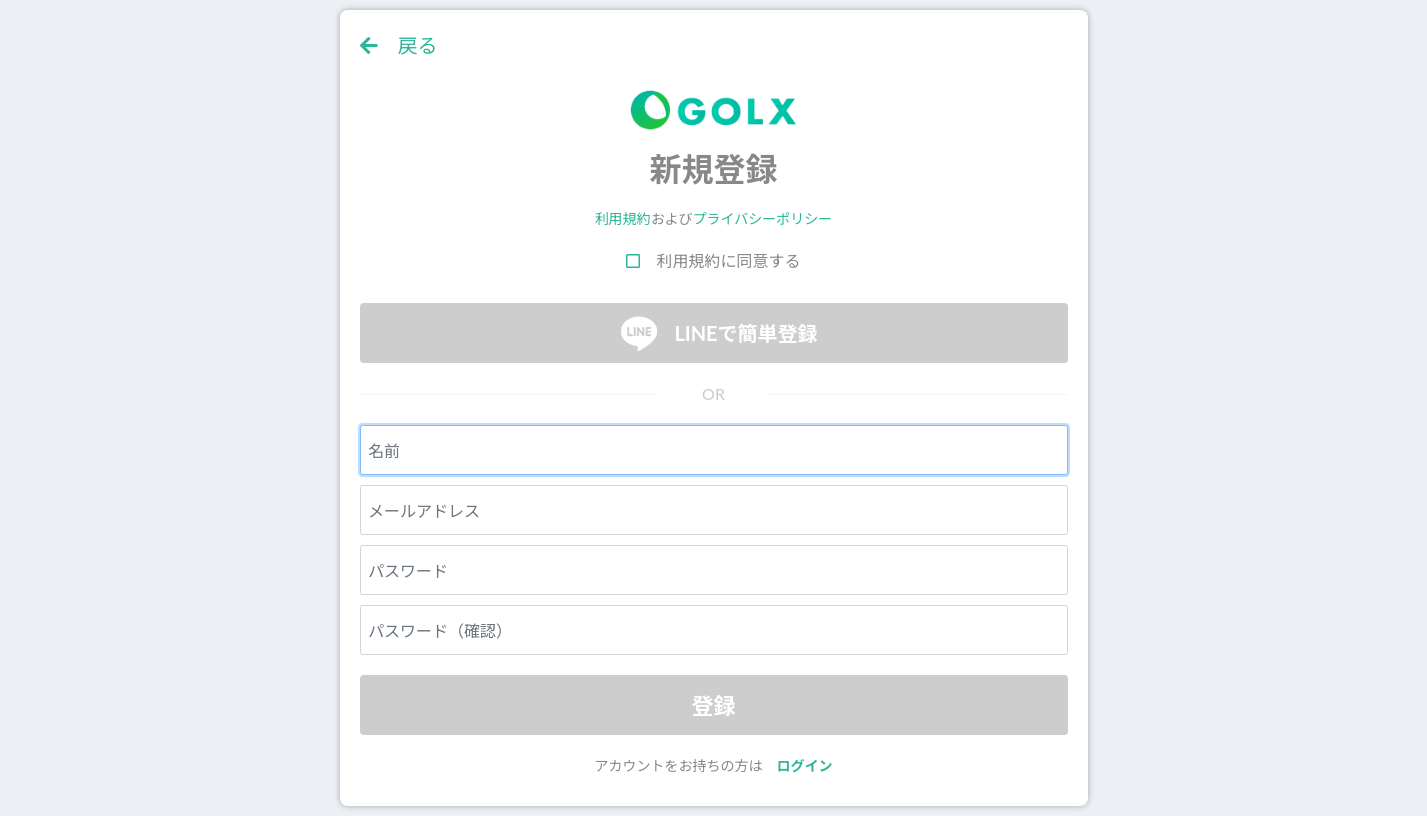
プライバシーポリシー (763, 218)
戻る (399, 45)
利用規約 (623, 218)
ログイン (805, 765)
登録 (713, 705)
